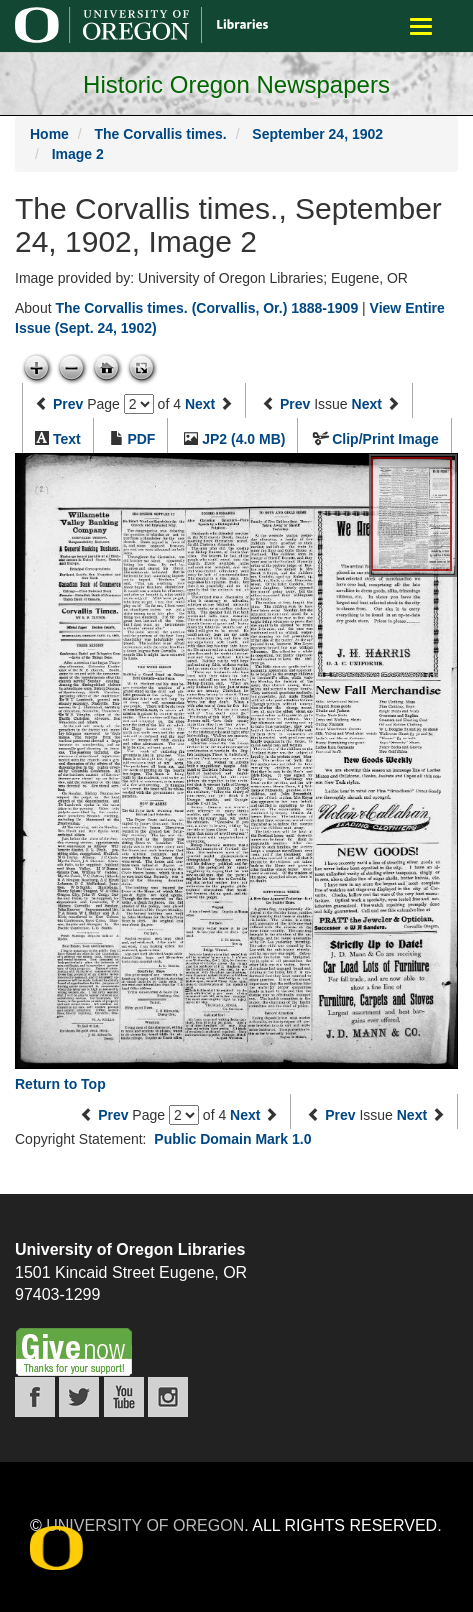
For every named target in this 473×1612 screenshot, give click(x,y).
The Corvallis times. (160, 134)
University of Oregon (145, 1525)
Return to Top (60, 1084)
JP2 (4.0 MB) (243, 439)
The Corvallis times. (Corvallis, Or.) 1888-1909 (206, 308)
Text (67, 439)
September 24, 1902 (317, 134)
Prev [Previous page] (68, 404)
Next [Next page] (200, 404)
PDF (141, 439)
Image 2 (78, 154)
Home (49, 134)
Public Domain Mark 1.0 (232, 1139)
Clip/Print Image (385, 439)
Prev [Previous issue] (295, 404)
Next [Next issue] (367, 404)
